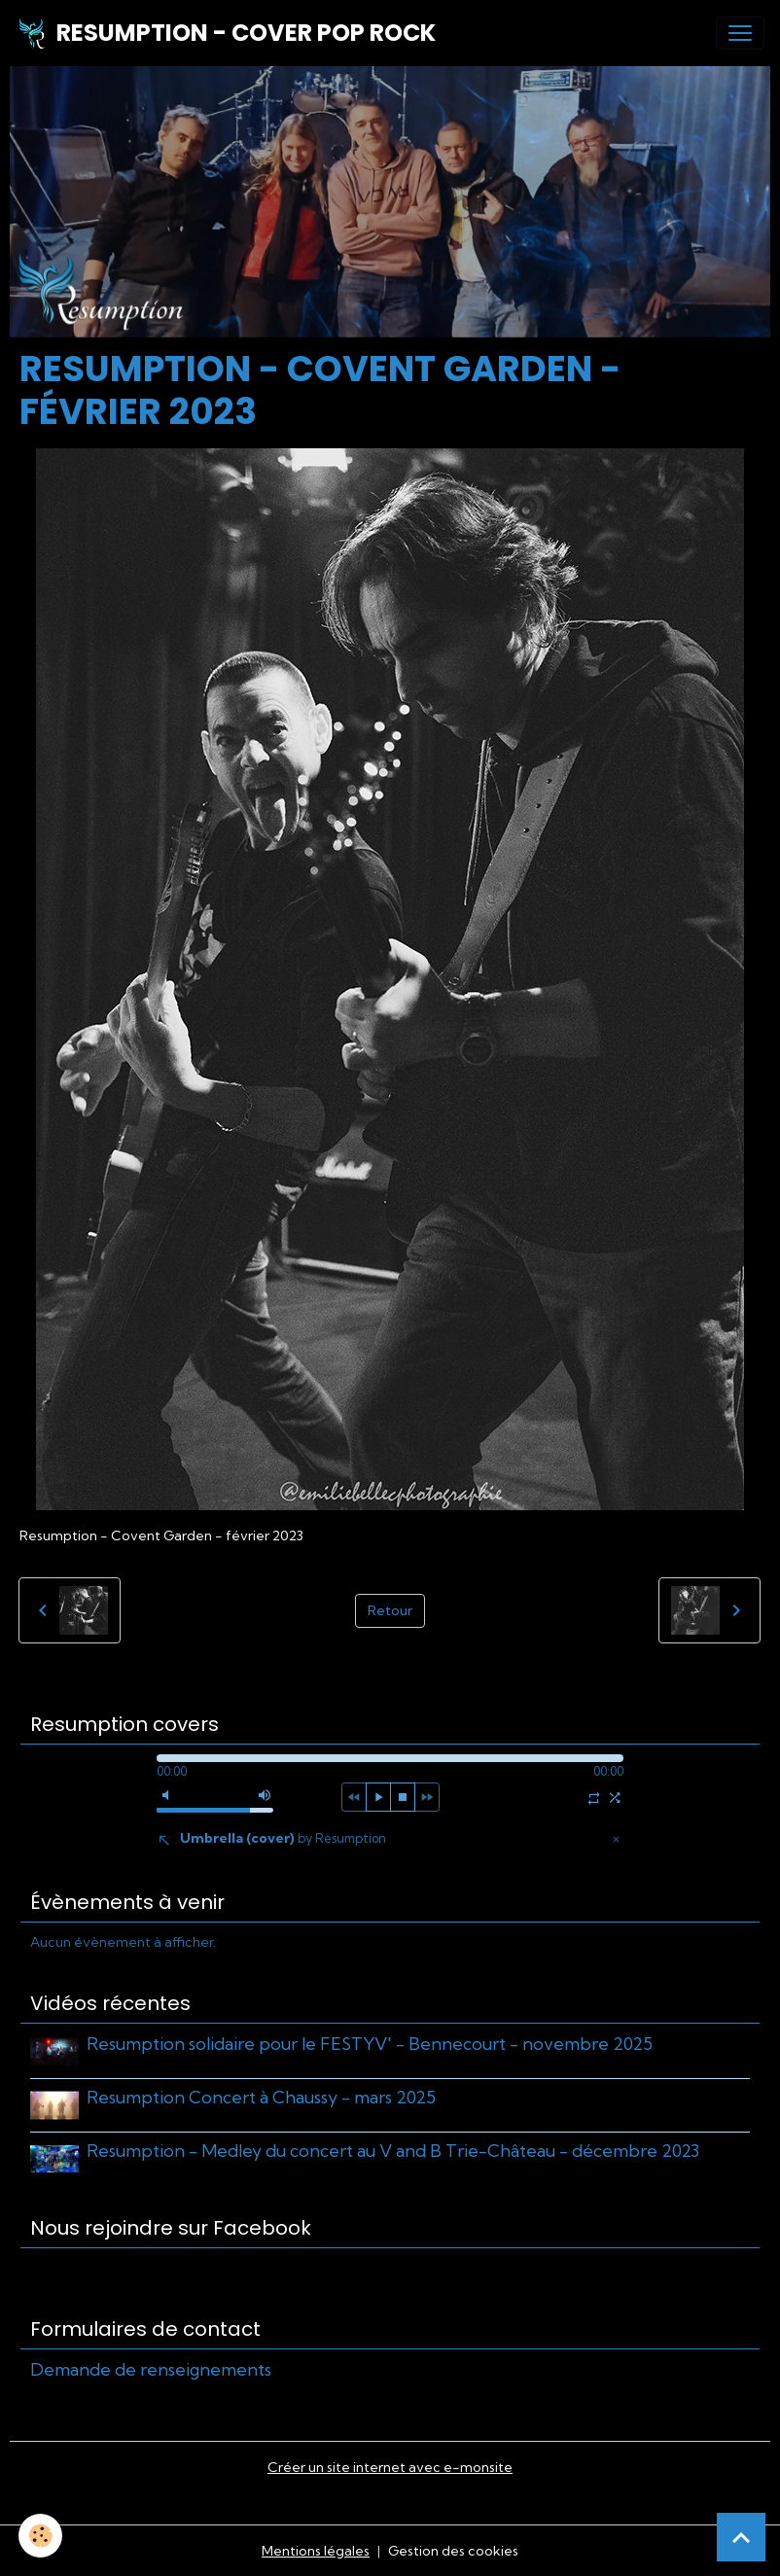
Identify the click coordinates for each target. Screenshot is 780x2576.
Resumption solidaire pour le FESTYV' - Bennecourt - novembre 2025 (370, 2043)
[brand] (226, 33)
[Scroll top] (741, 2537)
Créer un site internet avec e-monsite (390, 2466)
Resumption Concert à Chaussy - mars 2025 (261, 2097)
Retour (390, 1610)
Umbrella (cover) (283, 1838)
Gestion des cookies (453, 2549)
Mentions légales (316, 2549)
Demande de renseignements (150, 2368)
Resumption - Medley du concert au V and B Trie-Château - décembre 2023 (393, 2149)
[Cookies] (41, 2536)
